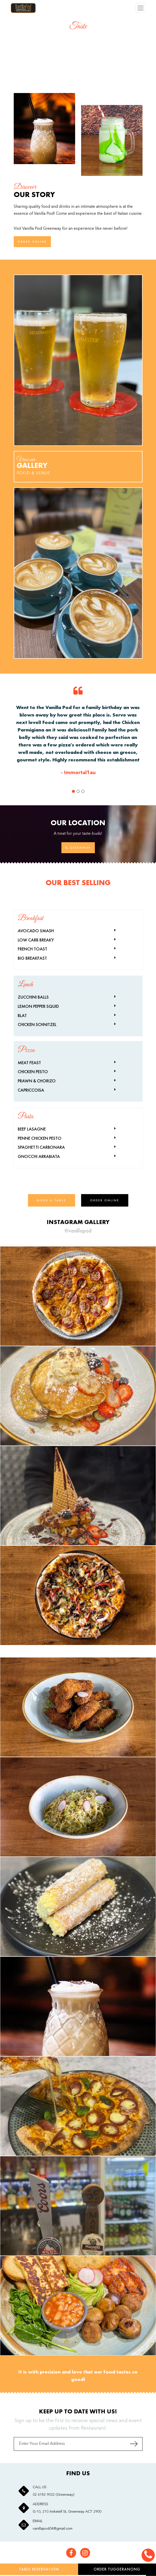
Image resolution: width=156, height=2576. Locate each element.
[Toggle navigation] (141, 8)
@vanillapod (78, 1230)
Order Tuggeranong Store (78, 51)
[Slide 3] (82, 791)
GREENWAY (78, 848)
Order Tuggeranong (117, 2569)
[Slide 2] (78, 791)
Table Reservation (39, 2569)
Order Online (32, 242)
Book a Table (51, 1200)
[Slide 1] (73, 791)
